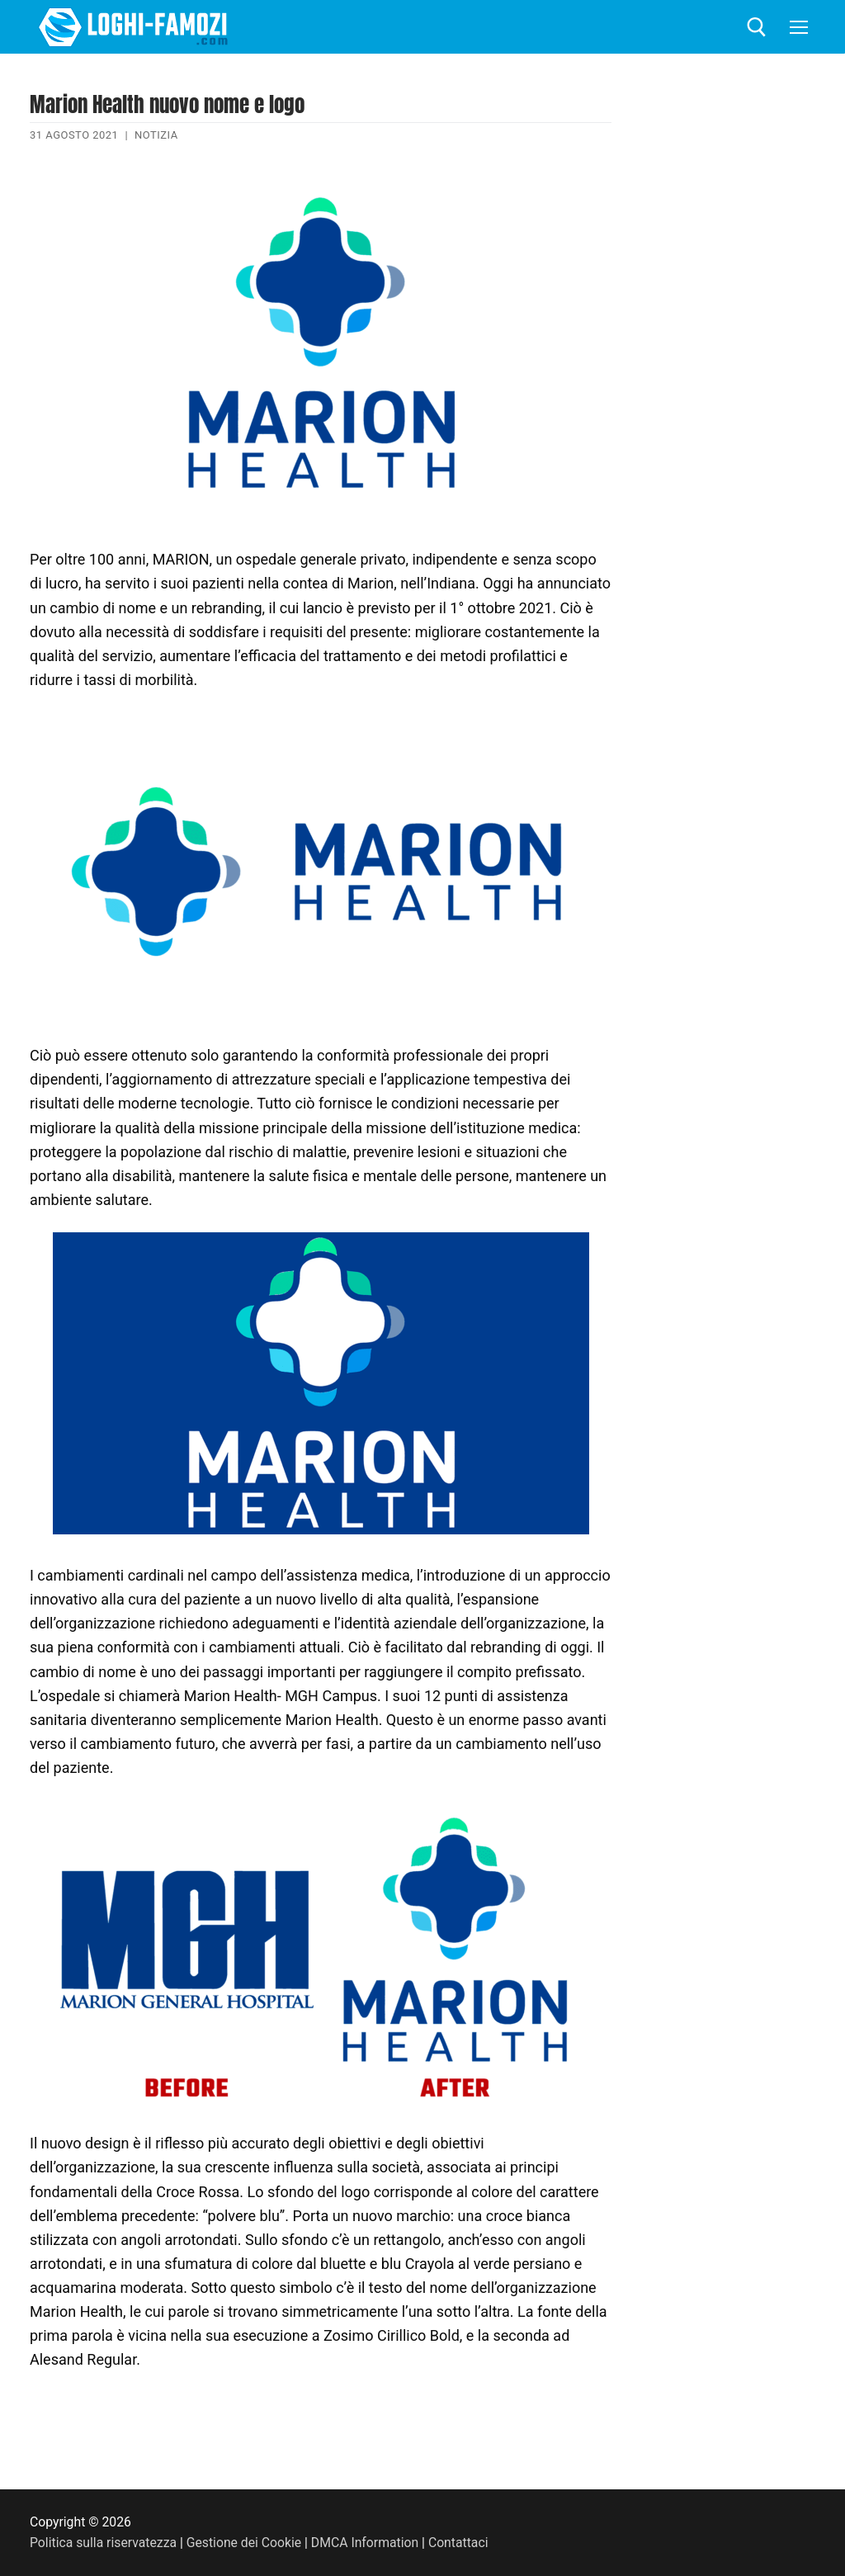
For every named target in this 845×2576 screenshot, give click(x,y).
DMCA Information (364, 2542)
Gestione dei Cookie (243, 2542)
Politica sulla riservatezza (103, 2542)
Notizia (156, 135)
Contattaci (458, 2542)
